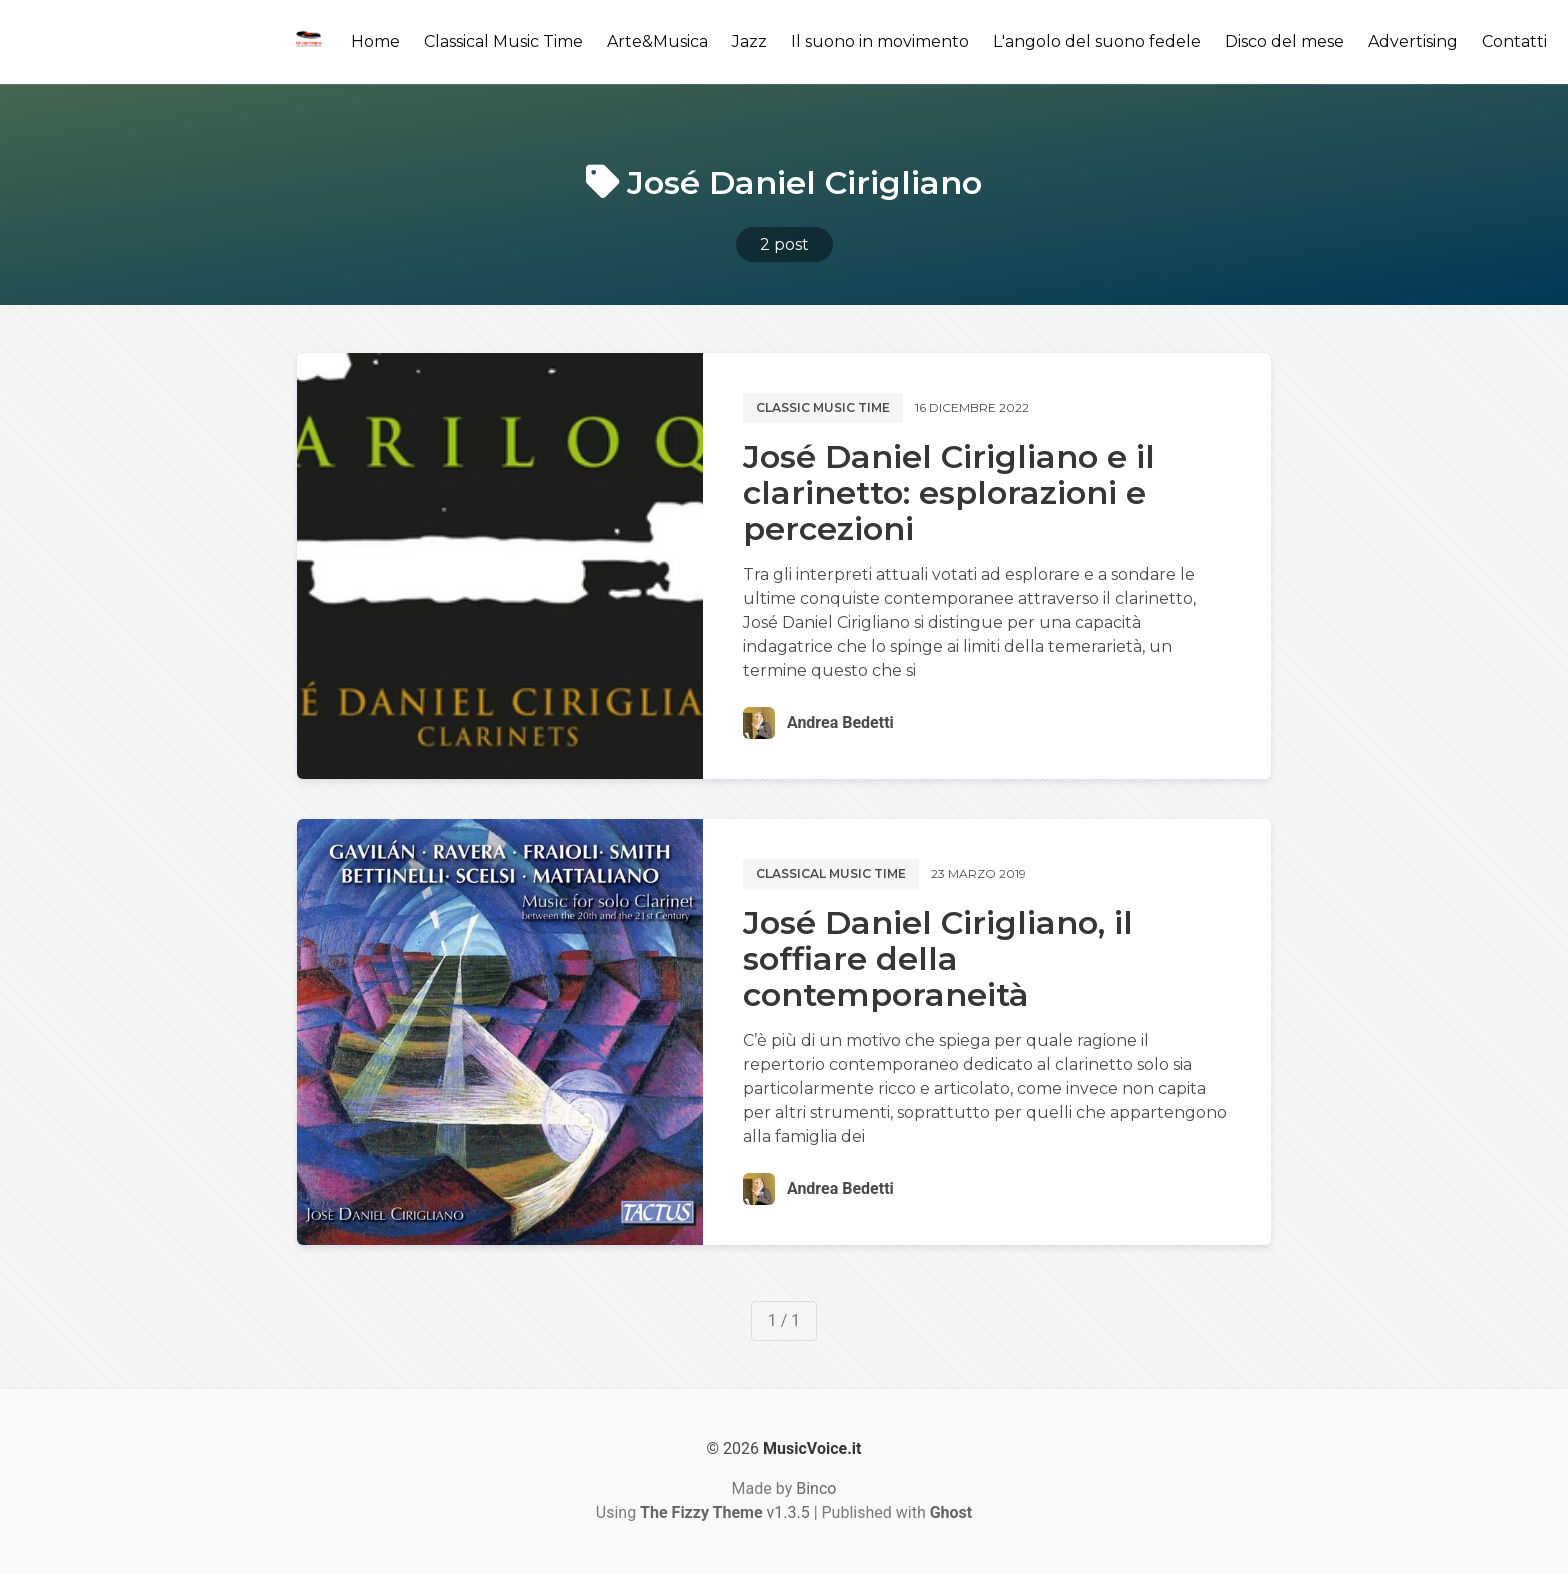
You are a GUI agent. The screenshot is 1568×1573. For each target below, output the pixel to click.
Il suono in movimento (880, 41)
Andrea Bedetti (840, 722)
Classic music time (823, 407)
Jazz (749, 41)
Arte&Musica (657, 41)
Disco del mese (1284, 41)
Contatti (1514, 41)
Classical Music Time (503, 41)
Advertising (1413, 41)
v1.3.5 (725, 1512)
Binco (816, 1488)
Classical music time (831, 873)
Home (375, 41)
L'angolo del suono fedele (1097, 41)
